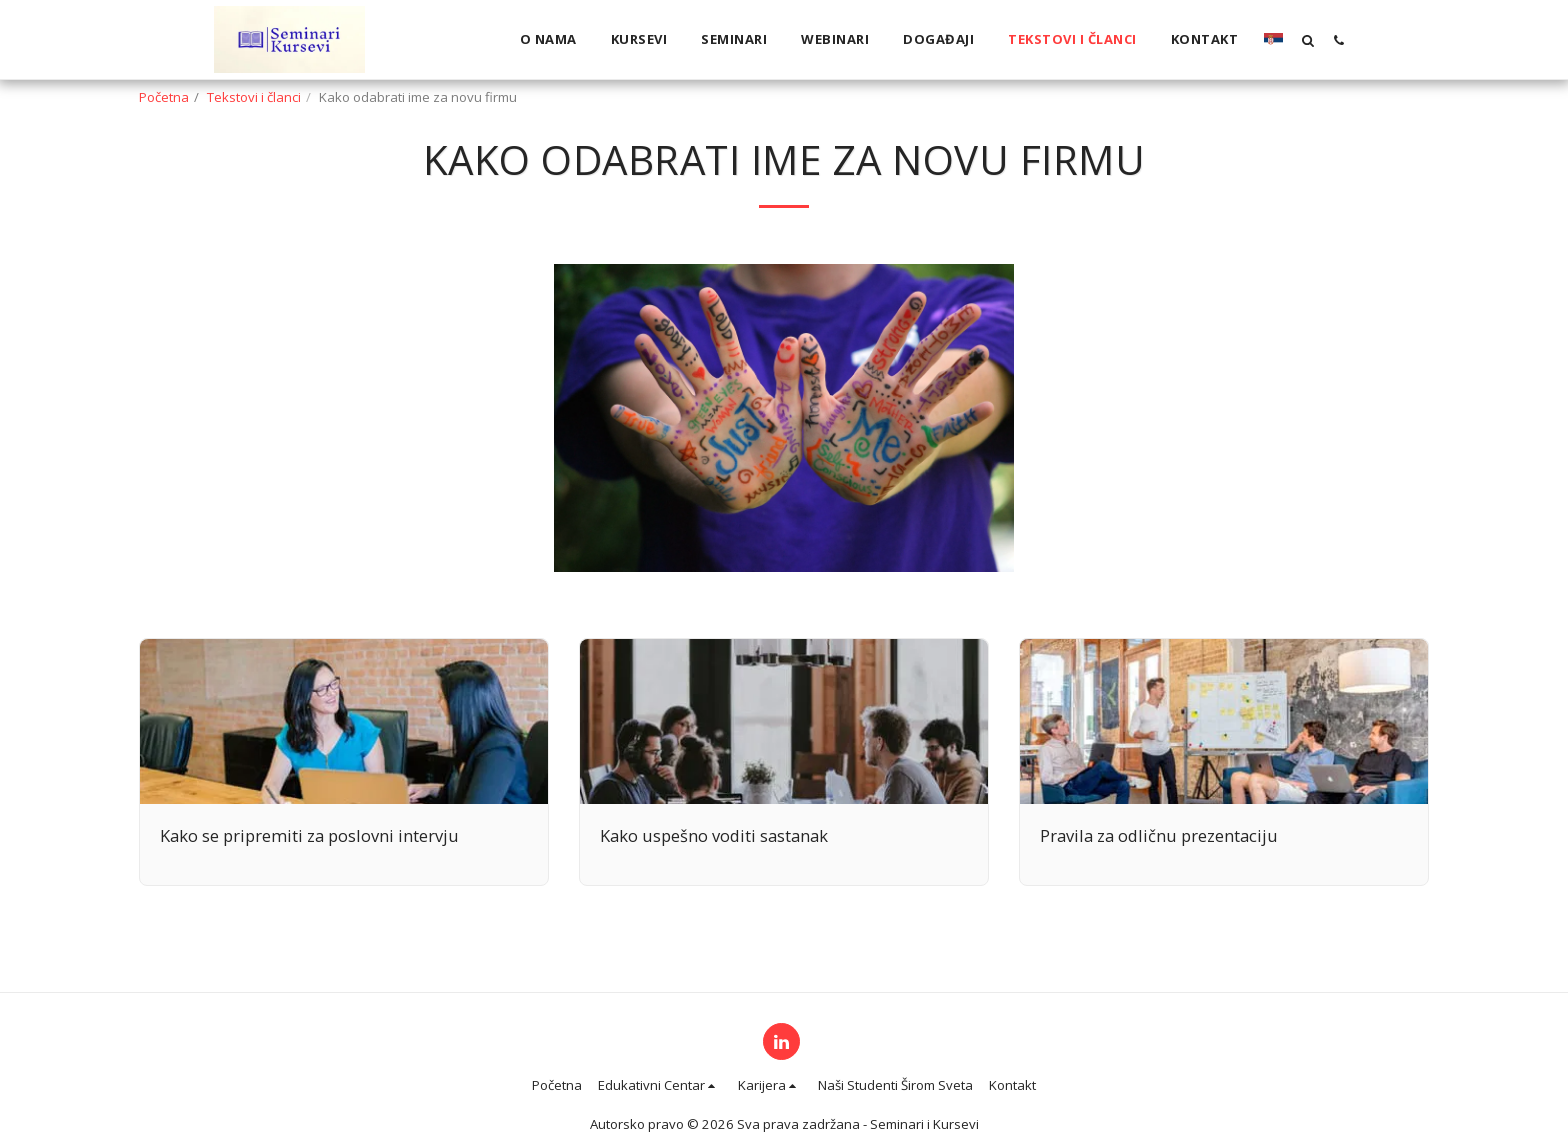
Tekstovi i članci (254, 97)
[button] (1307, 40)
